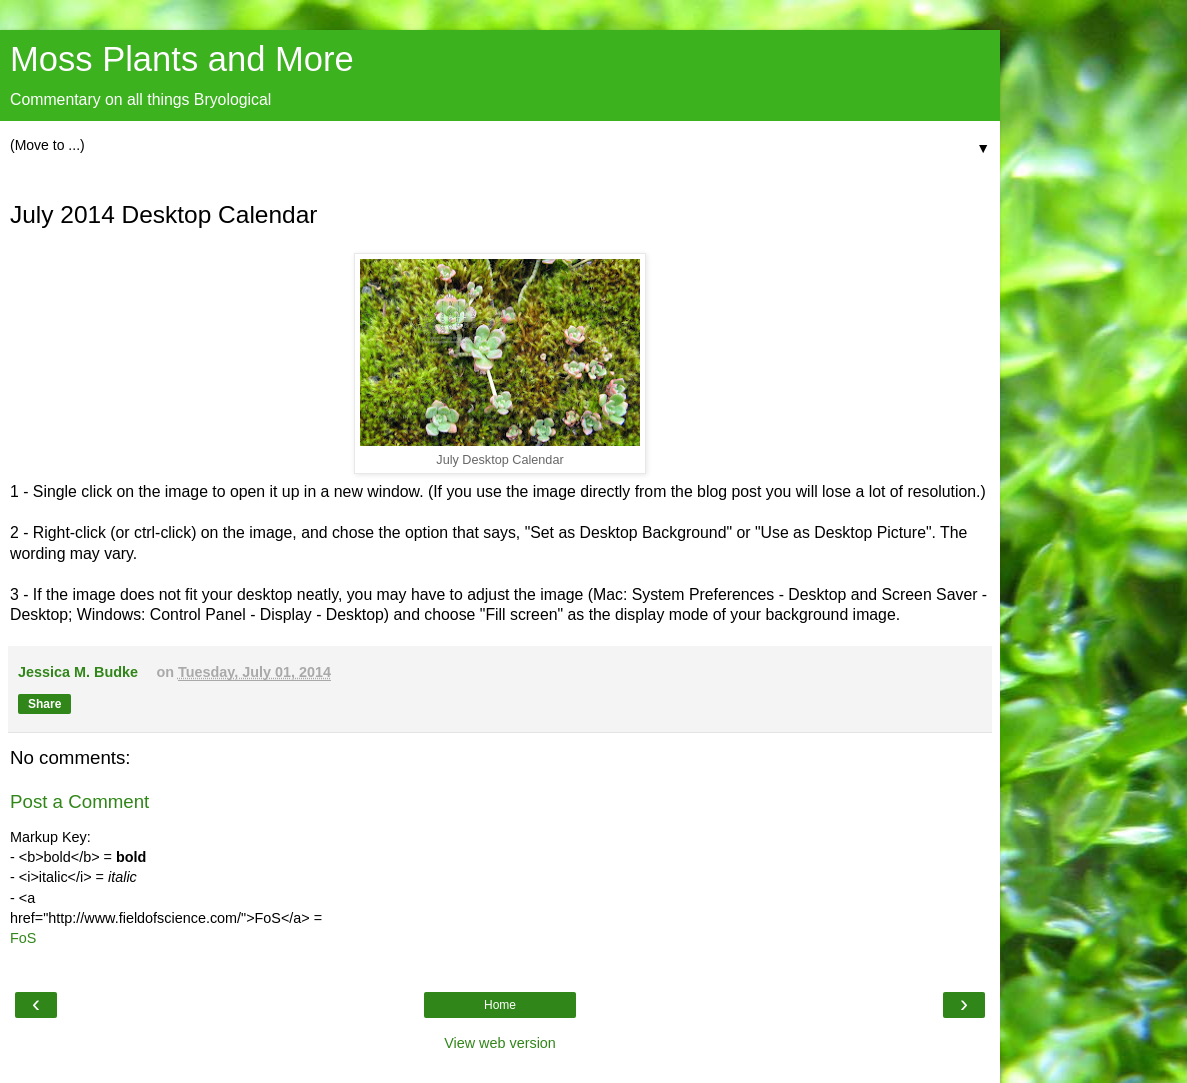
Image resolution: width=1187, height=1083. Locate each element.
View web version (500, 1043)
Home (500, 1005)
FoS (23, 938)
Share (44, 704)
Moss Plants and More (182, 59)
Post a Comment (79, 801)
